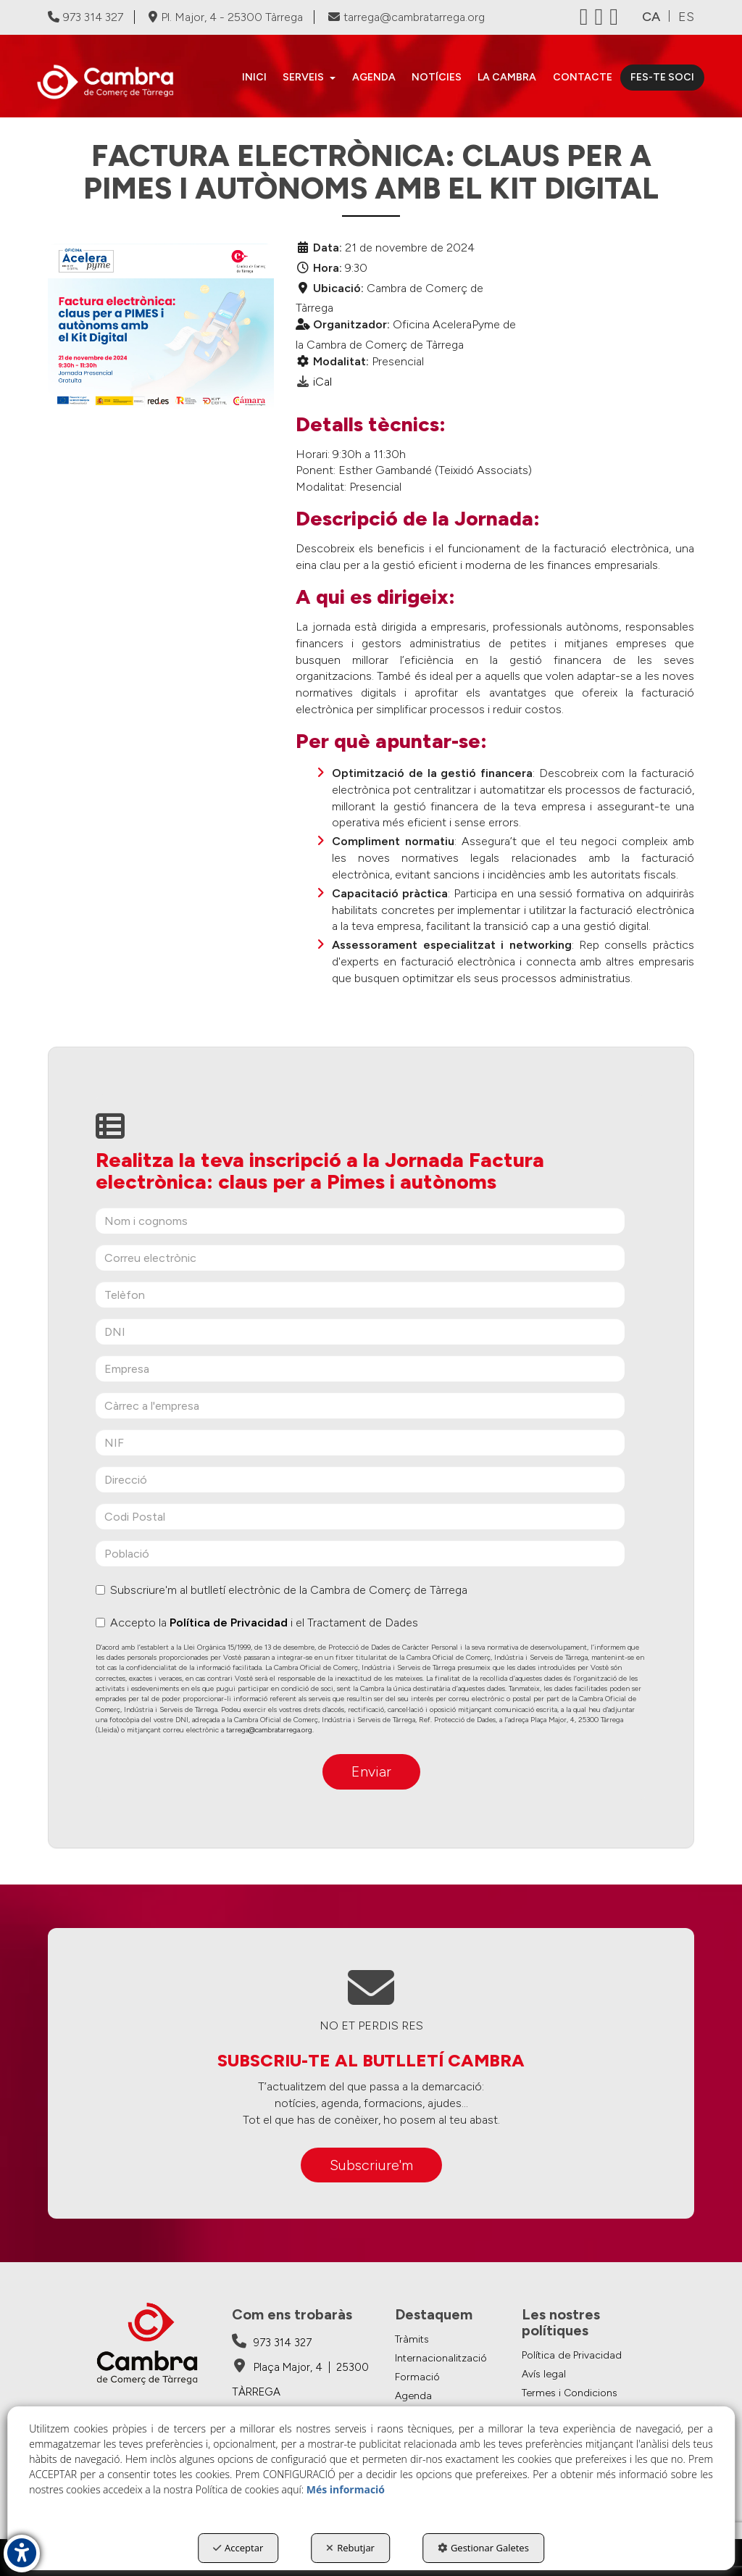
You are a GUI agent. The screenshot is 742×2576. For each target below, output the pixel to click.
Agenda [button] (413, 2396)
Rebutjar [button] (350, 2547)
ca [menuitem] (651, 17)
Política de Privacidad (229, 1622)
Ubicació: (338, 288)
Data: (327, 247)
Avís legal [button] (544, 2374)
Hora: (327, 268)
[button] (112, 82)
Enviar (371, 1771)
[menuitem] (254, 78)
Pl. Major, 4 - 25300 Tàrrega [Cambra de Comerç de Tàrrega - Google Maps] (226, 17)
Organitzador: (351, 324)
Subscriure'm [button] (371, 2165)
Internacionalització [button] (441, 2358)
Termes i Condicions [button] (569, 2393)
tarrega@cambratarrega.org (406, 17)
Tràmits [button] (412, 2339)
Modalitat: (341, 361)
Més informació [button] (346, 2489)
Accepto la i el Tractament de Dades (257, 1622)
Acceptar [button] (238, 2547)
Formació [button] (417, 2377)
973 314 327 (85, 17)
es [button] (686, 17)
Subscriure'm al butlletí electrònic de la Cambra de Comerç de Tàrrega (281, 1590)
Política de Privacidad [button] (572, 2355)
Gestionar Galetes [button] (483, 2547)
